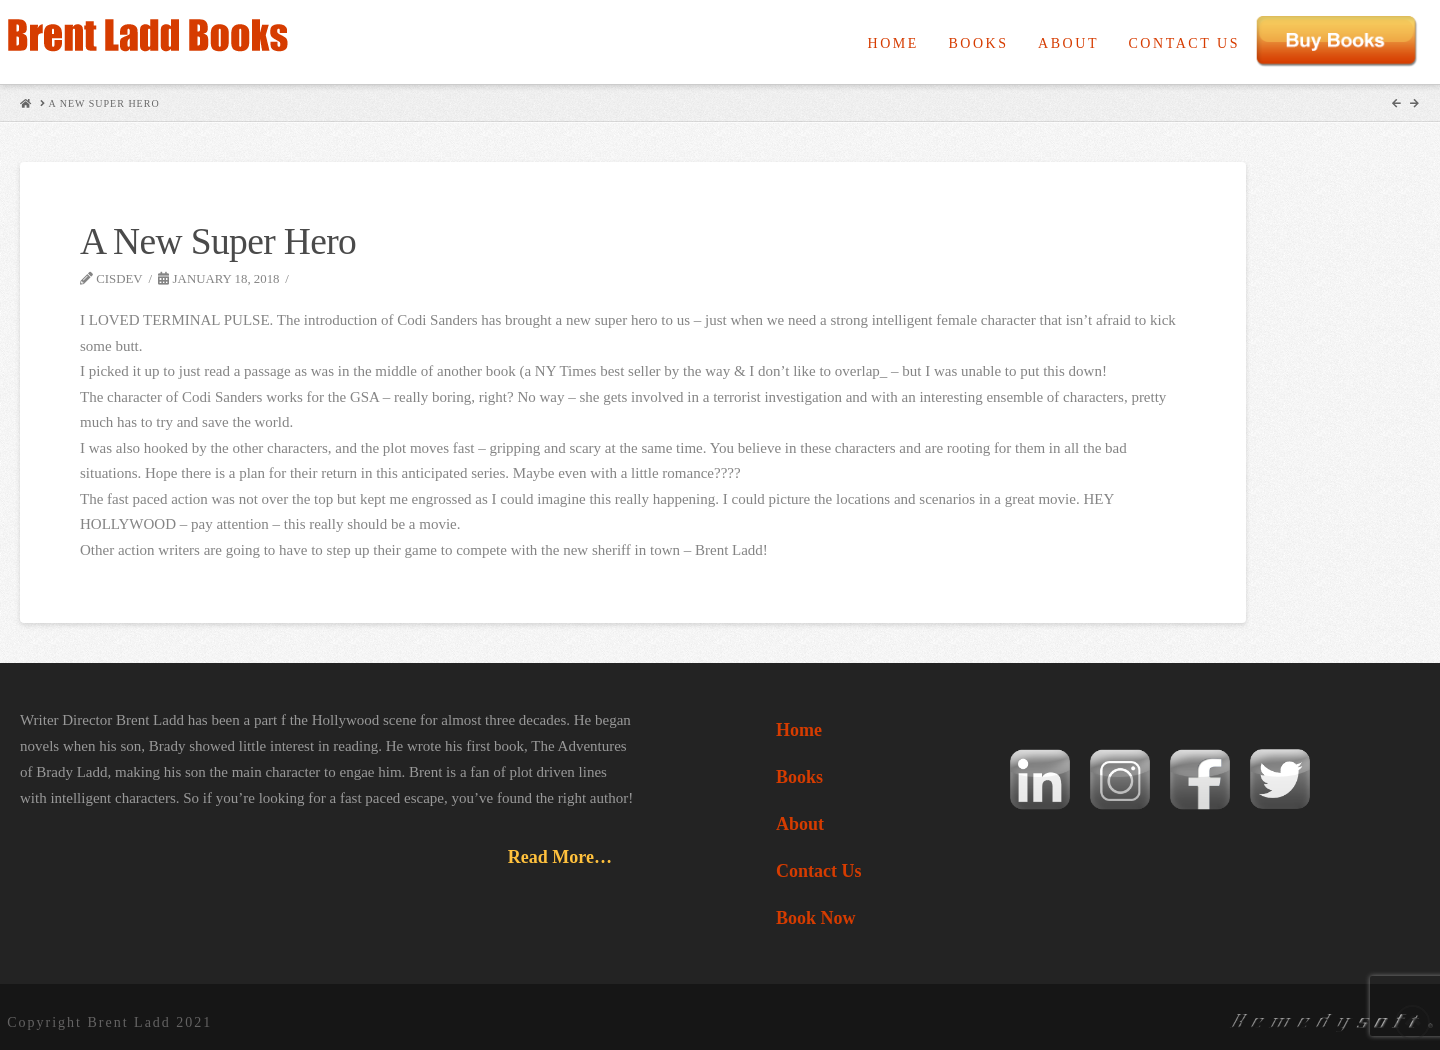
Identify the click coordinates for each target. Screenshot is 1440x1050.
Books (799, 777)
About (800, 824)
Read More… (560, 857)
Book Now (816, 918)
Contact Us (819, 871)
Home (799, 730)
